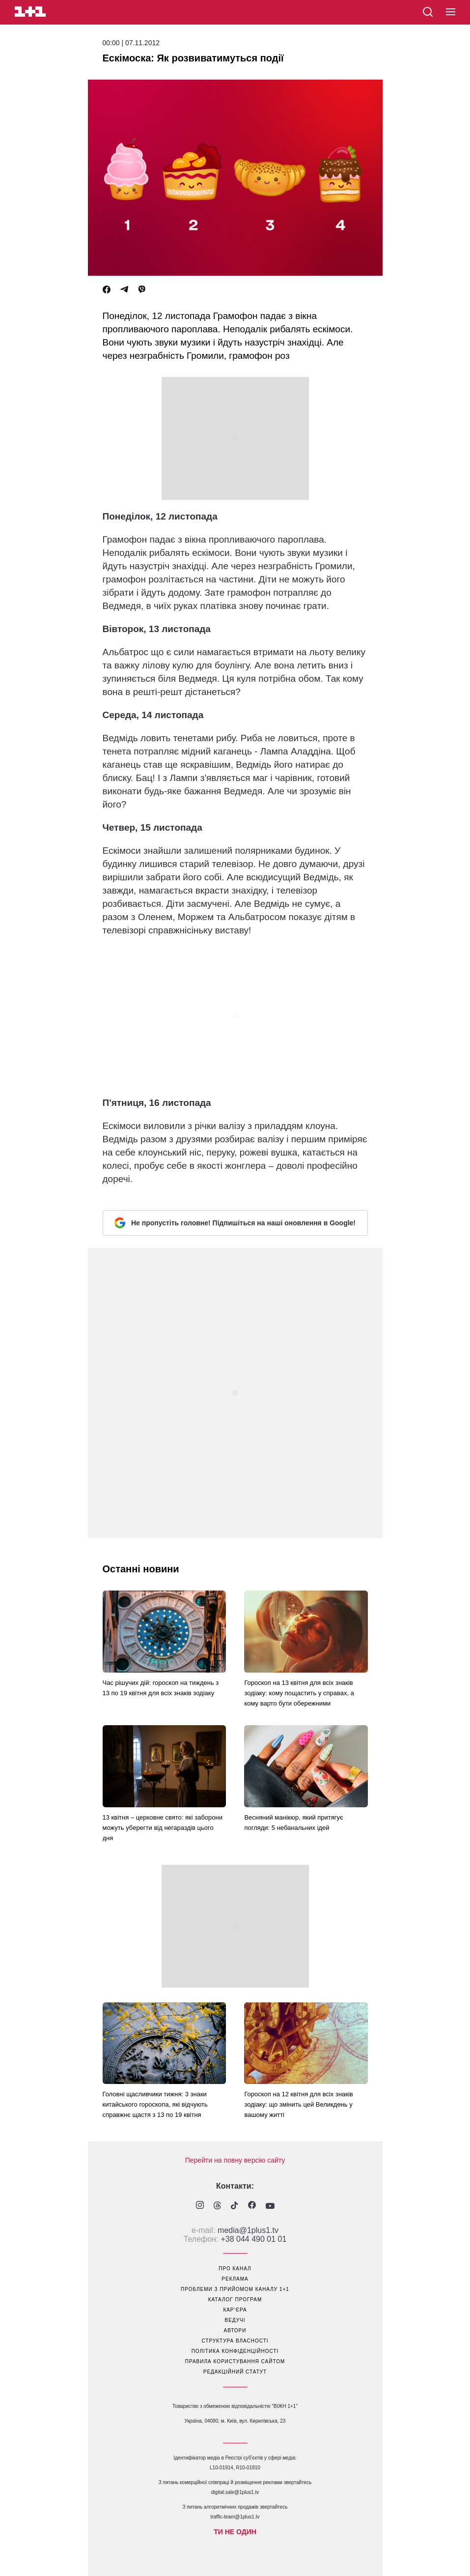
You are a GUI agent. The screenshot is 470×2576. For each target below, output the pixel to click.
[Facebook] (107, 290)
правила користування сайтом (235, 2361)
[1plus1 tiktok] (234, 2206)
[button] (450, 12)
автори (235, 2330)
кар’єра (235, 2310)
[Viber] (142, 290)
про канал (235, 2268)
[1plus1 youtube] (270, 2206)
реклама (234, 2279)
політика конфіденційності (235, 2351)
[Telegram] (124, 290)
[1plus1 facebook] (252, 2206)
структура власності (234, 2341)
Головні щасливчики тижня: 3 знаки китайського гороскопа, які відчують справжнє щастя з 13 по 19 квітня (155, 2104)
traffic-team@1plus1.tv (234, 2516)
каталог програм (235, 2299)
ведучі (234, 2320)
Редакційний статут (235, 2371)
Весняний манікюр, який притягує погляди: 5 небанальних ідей (293, 1822)
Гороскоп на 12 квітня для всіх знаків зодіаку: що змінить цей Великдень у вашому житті (298, 2104)
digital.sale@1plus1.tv (235, 2492)
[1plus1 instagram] (200, 2206)
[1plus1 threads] (217, 2206)
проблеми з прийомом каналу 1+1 (235, 2289)
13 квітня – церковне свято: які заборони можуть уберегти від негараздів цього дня (163, 1828)
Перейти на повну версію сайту (235, 2160)
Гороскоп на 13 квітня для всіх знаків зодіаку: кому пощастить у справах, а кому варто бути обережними (299, 1693)
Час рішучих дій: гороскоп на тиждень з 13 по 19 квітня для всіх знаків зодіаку (161, 1688)
